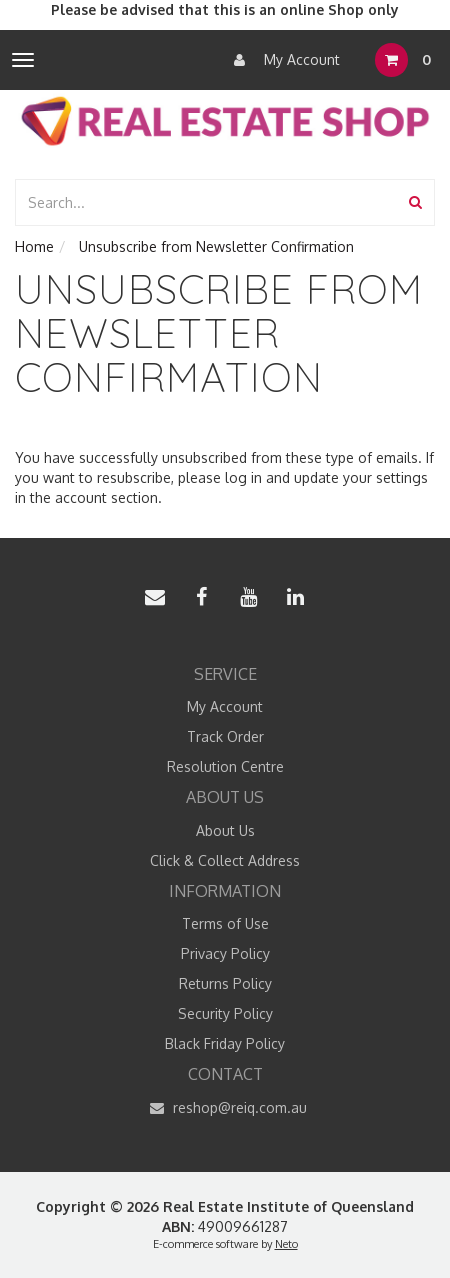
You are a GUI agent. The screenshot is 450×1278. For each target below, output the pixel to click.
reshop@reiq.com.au (225, 1108)
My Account (282, 60)
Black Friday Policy (225, 1043)
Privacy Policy (225, 953)
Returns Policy (225, 983)
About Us (225, 830)
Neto (286, 1244)
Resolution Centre (225, 766)
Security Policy (225, 1013)
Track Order (225, 736)
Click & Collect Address (225, 860)
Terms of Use (225, 923)
